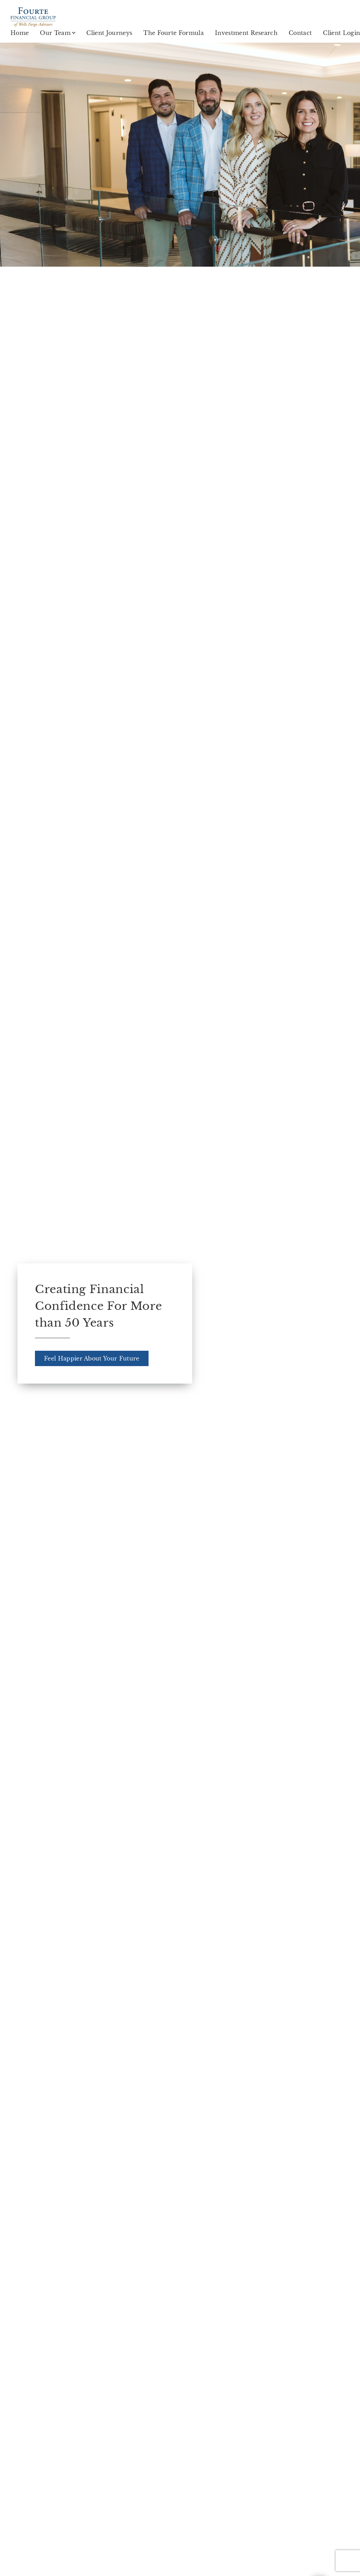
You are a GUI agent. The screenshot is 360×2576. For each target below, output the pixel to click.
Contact (300, 32)
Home (19, 32)
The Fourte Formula (173, 32)
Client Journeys (109, 32)
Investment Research (246, 32)
